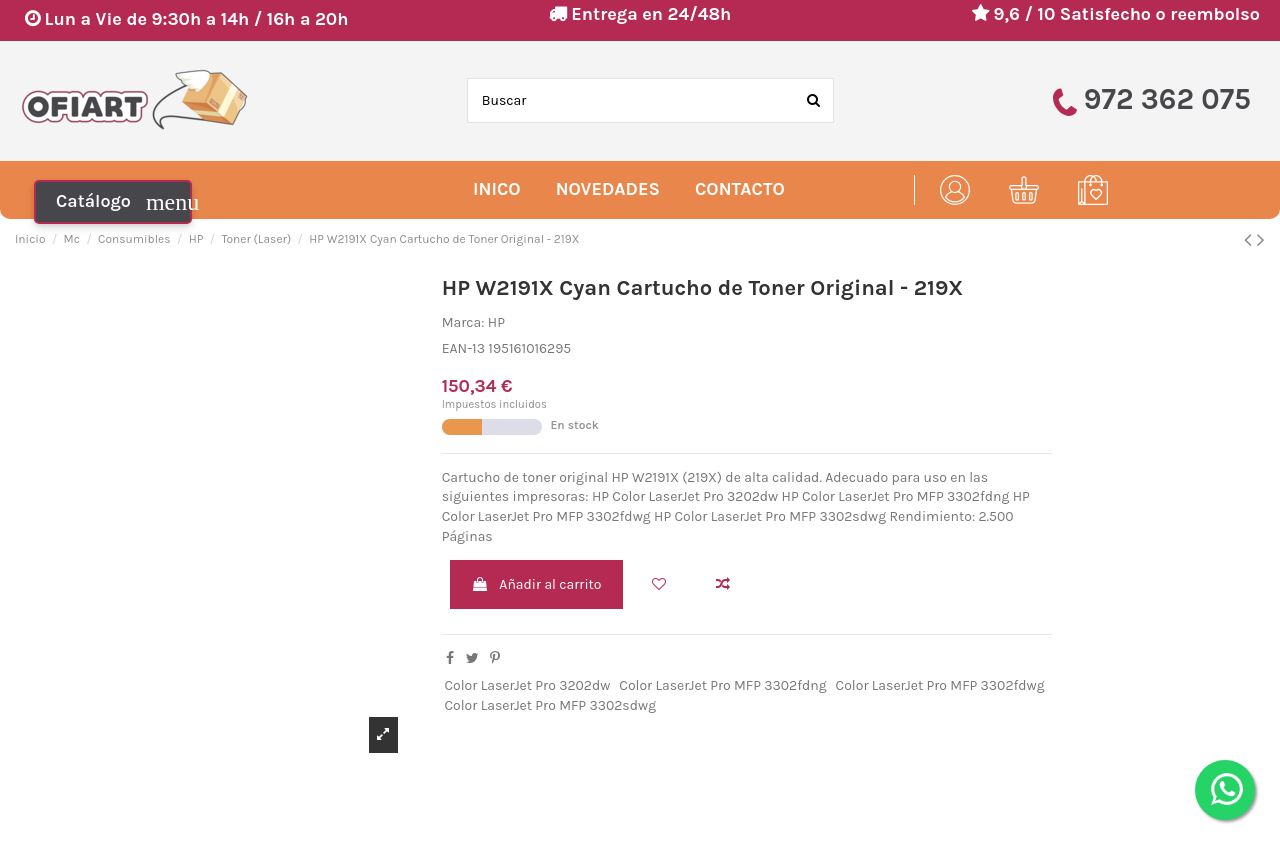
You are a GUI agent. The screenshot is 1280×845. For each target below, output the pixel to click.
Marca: (463, 322)
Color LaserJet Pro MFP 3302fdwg (940, 685)
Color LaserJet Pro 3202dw (527, 685)
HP (496, 322)
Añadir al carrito (536, 584)
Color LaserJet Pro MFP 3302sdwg (550, 705)
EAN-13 (463, 348)
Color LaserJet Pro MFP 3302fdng (722, 685)
